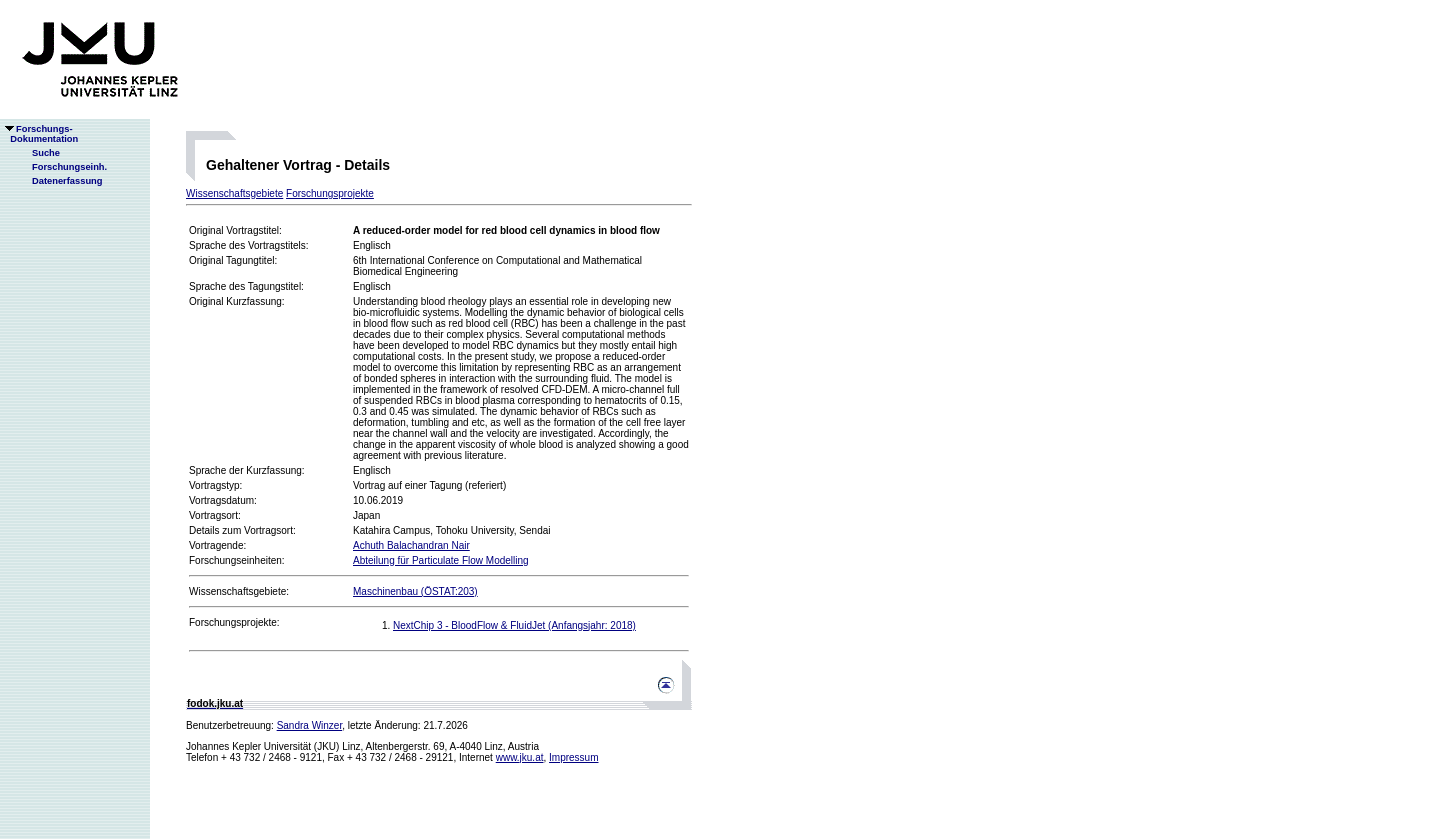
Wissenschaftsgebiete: (239, 591)
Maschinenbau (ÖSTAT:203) (415, 591)
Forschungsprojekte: (234, 622)
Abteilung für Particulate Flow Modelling (441, 560)
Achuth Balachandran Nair (411, 545)
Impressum (573, 757)
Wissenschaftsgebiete (234, 193)
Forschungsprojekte (330, 193)
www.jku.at (520, 757)
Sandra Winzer (310, 725)
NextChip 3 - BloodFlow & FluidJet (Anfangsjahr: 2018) (514, 625)
